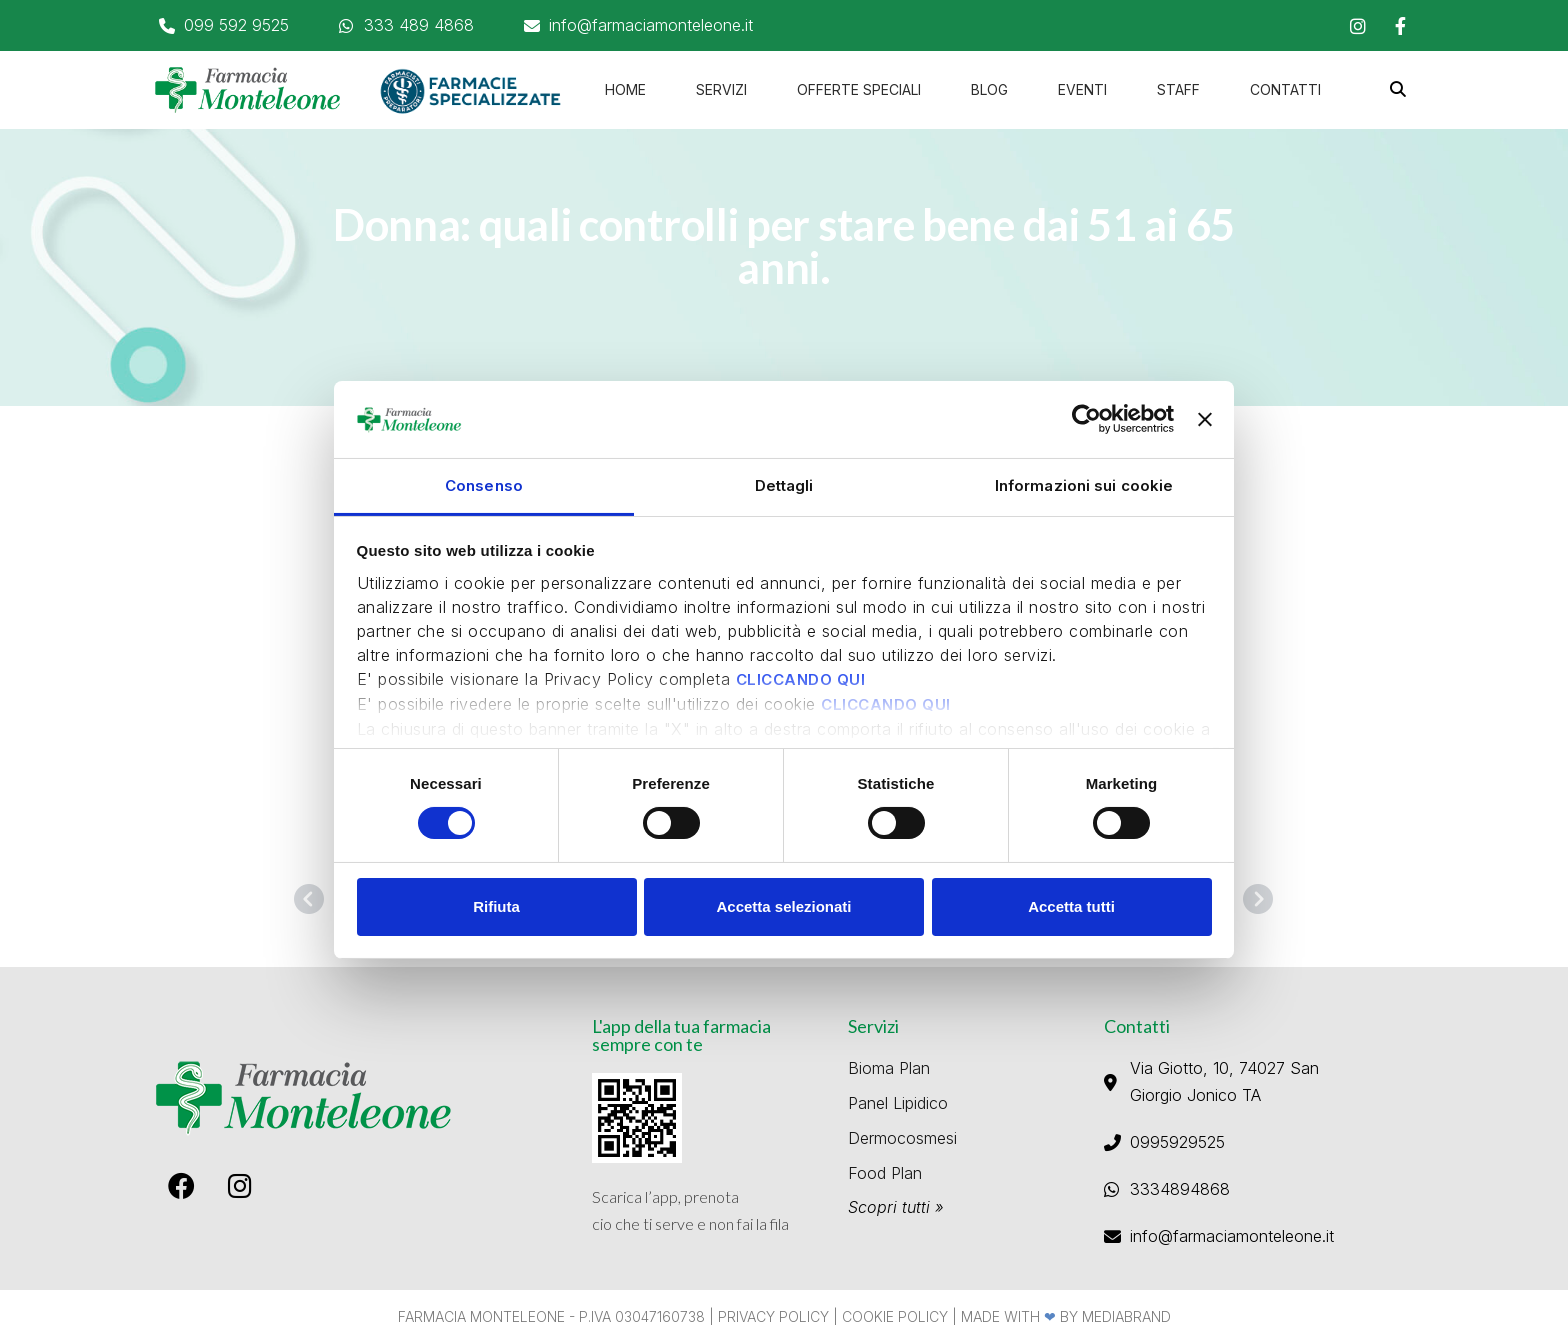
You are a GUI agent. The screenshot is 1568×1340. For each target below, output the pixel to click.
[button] (1398, 90)
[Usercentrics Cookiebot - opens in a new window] (1086, 419)
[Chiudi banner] (1205, 419)
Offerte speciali (859, 89)
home (625, 89)
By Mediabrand (1115, 1316)
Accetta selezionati (783, 906)
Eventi (1082, 89)
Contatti (1285, 89)
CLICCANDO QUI (801, 679)
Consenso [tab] (484, 485)
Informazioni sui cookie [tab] (1084, 485)
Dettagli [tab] (784, 485)
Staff (1178, 89)
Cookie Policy (895, 1316)
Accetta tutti (1071, 906)
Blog (989, 89)
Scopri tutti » (896, 1207)
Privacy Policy (773, 1316)
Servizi (721, 89)
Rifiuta (496, 906)
